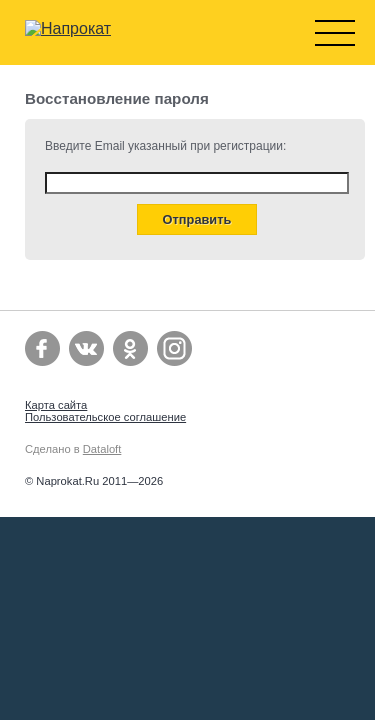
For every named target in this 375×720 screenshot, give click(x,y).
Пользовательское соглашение (105, 417)
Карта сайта (56, 405)
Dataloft (102, 449)
